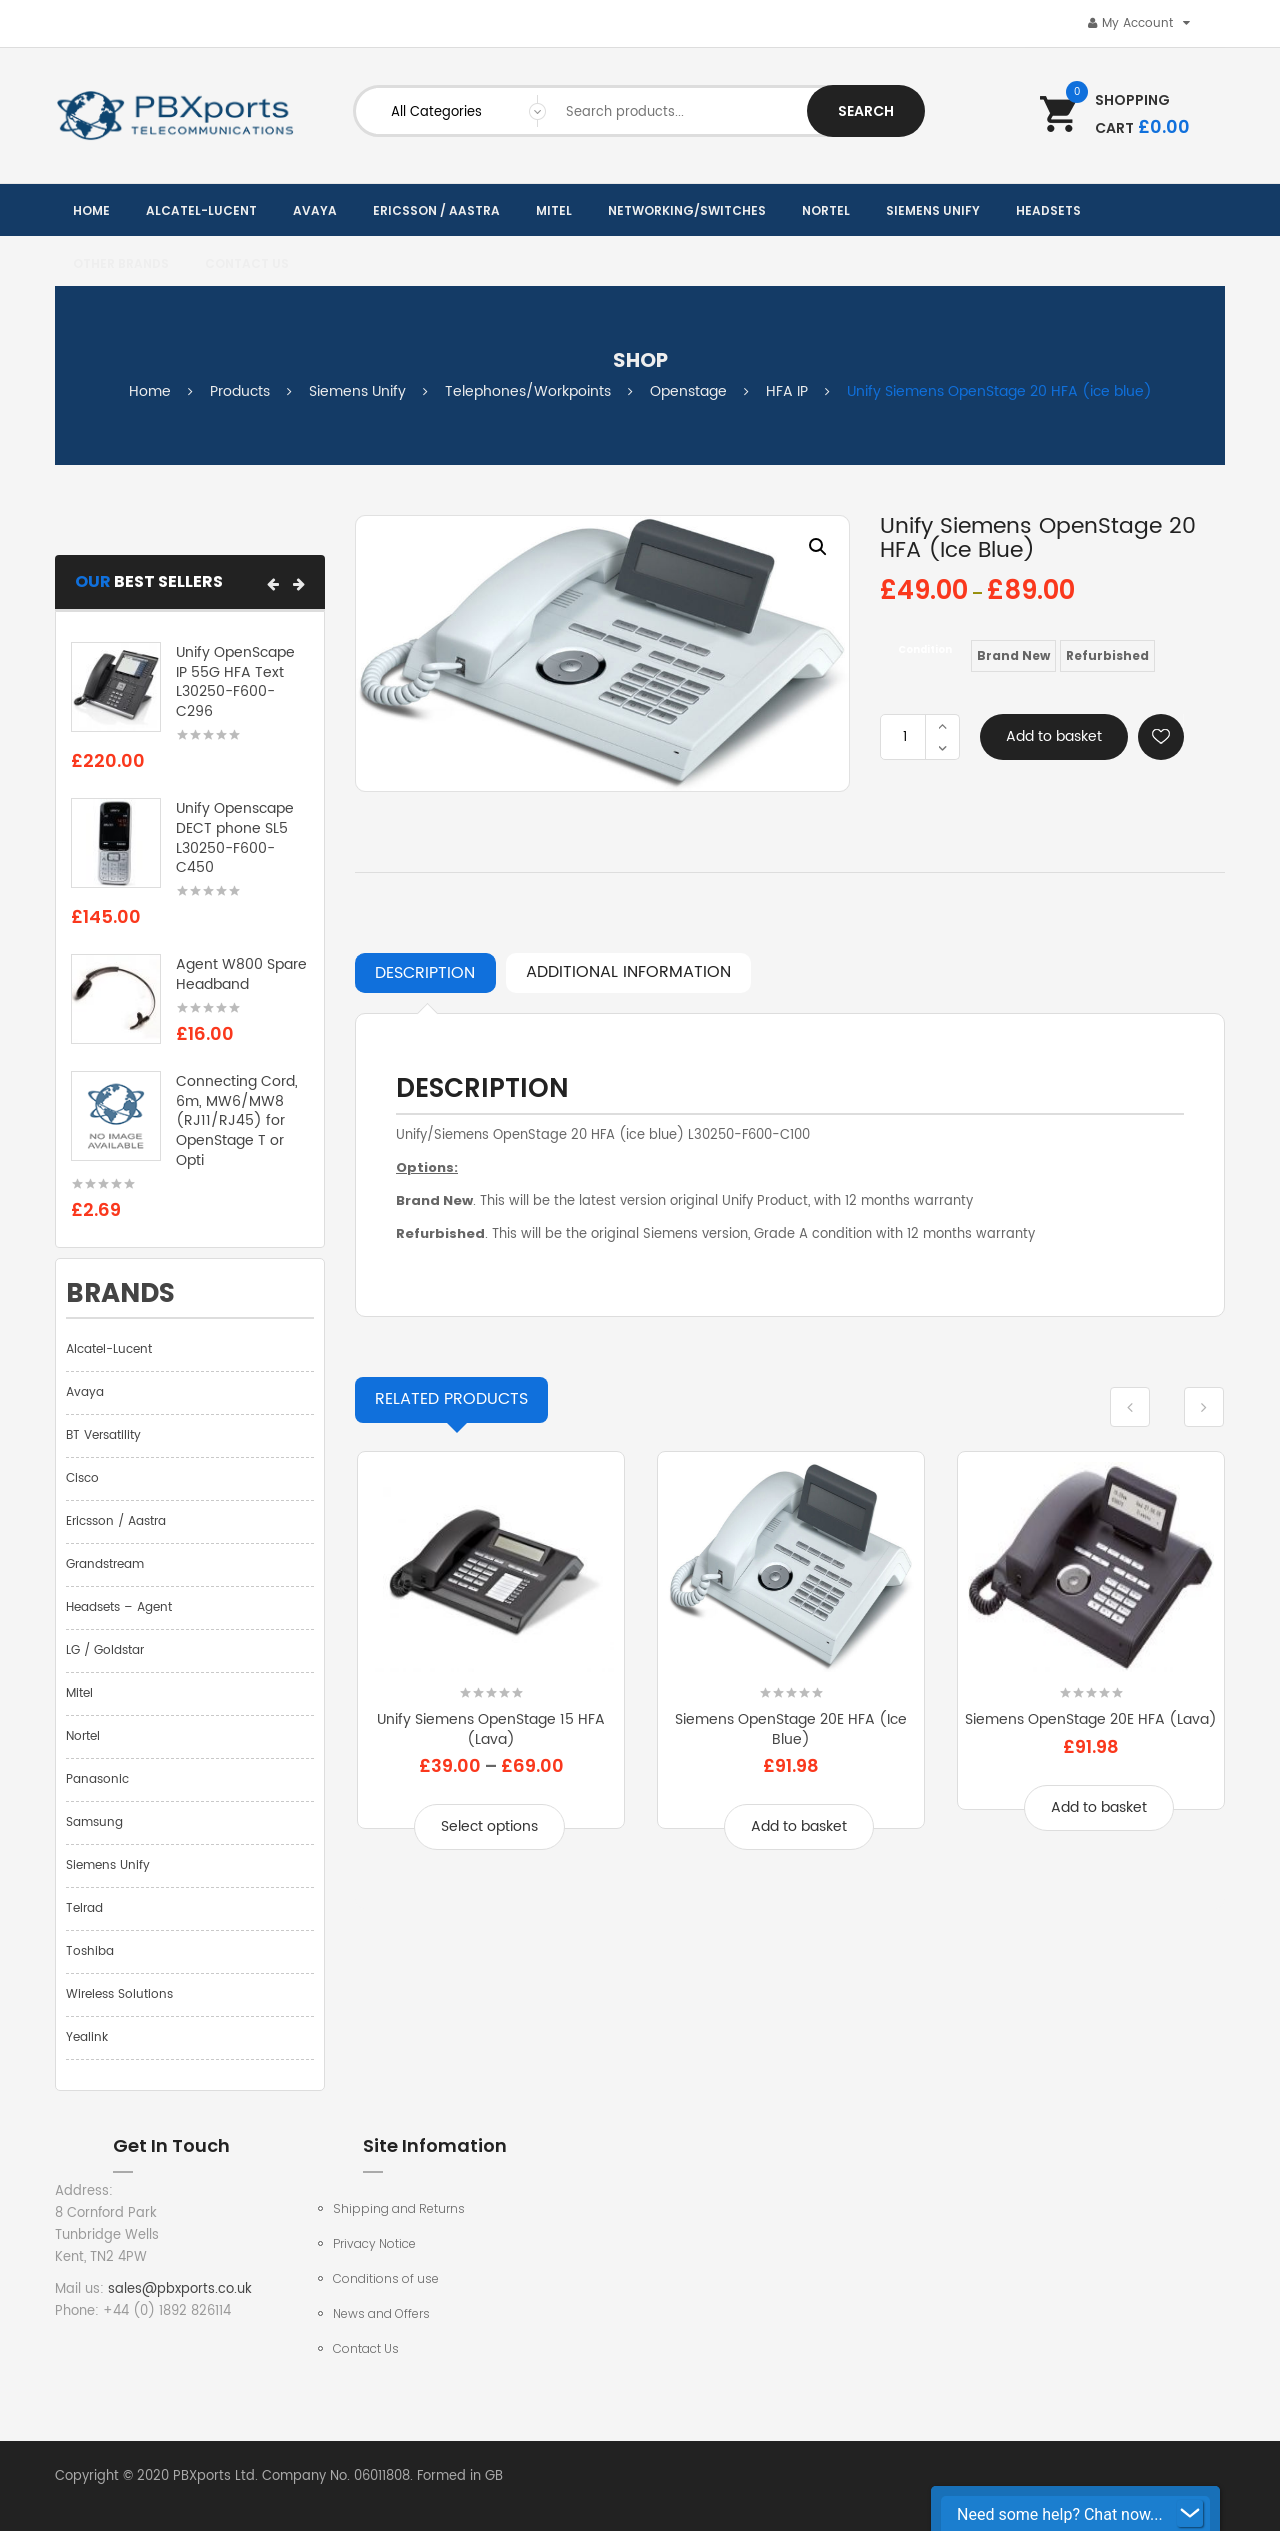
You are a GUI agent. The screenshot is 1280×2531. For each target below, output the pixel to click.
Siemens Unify (357, 391)
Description (425, 973)
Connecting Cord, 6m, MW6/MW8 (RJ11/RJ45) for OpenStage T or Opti (237, 1121)
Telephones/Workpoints (528, 391)
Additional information (628, 972)
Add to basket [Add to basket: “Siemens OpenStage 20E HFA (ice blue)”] (799, 1826)
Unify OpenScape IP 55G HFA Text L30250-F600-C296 (235, 682)
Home (150, 391)
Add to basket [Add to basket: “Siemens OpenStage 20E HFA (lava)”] (1099, 1807)
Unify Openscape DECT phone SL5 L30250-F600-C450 (235, 838)
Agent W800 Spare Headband (241, 974)
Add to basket (1054, 736)
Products (240, 391)
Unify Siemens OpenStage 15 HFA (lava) (491, 1729)
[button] (273, 584)
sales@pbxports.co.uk (180, 2289)
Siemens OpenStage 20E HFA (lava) (1091, 1719)
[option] (602, 653)
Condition (925, 649)
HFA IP (787, 391)
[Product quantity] (905, 737)
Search (866, 111)
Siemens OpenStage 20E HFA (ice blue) (791, 1729)
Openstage (688, 391)
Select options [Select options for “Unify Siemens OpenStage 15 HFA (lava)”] (489, 1826)
